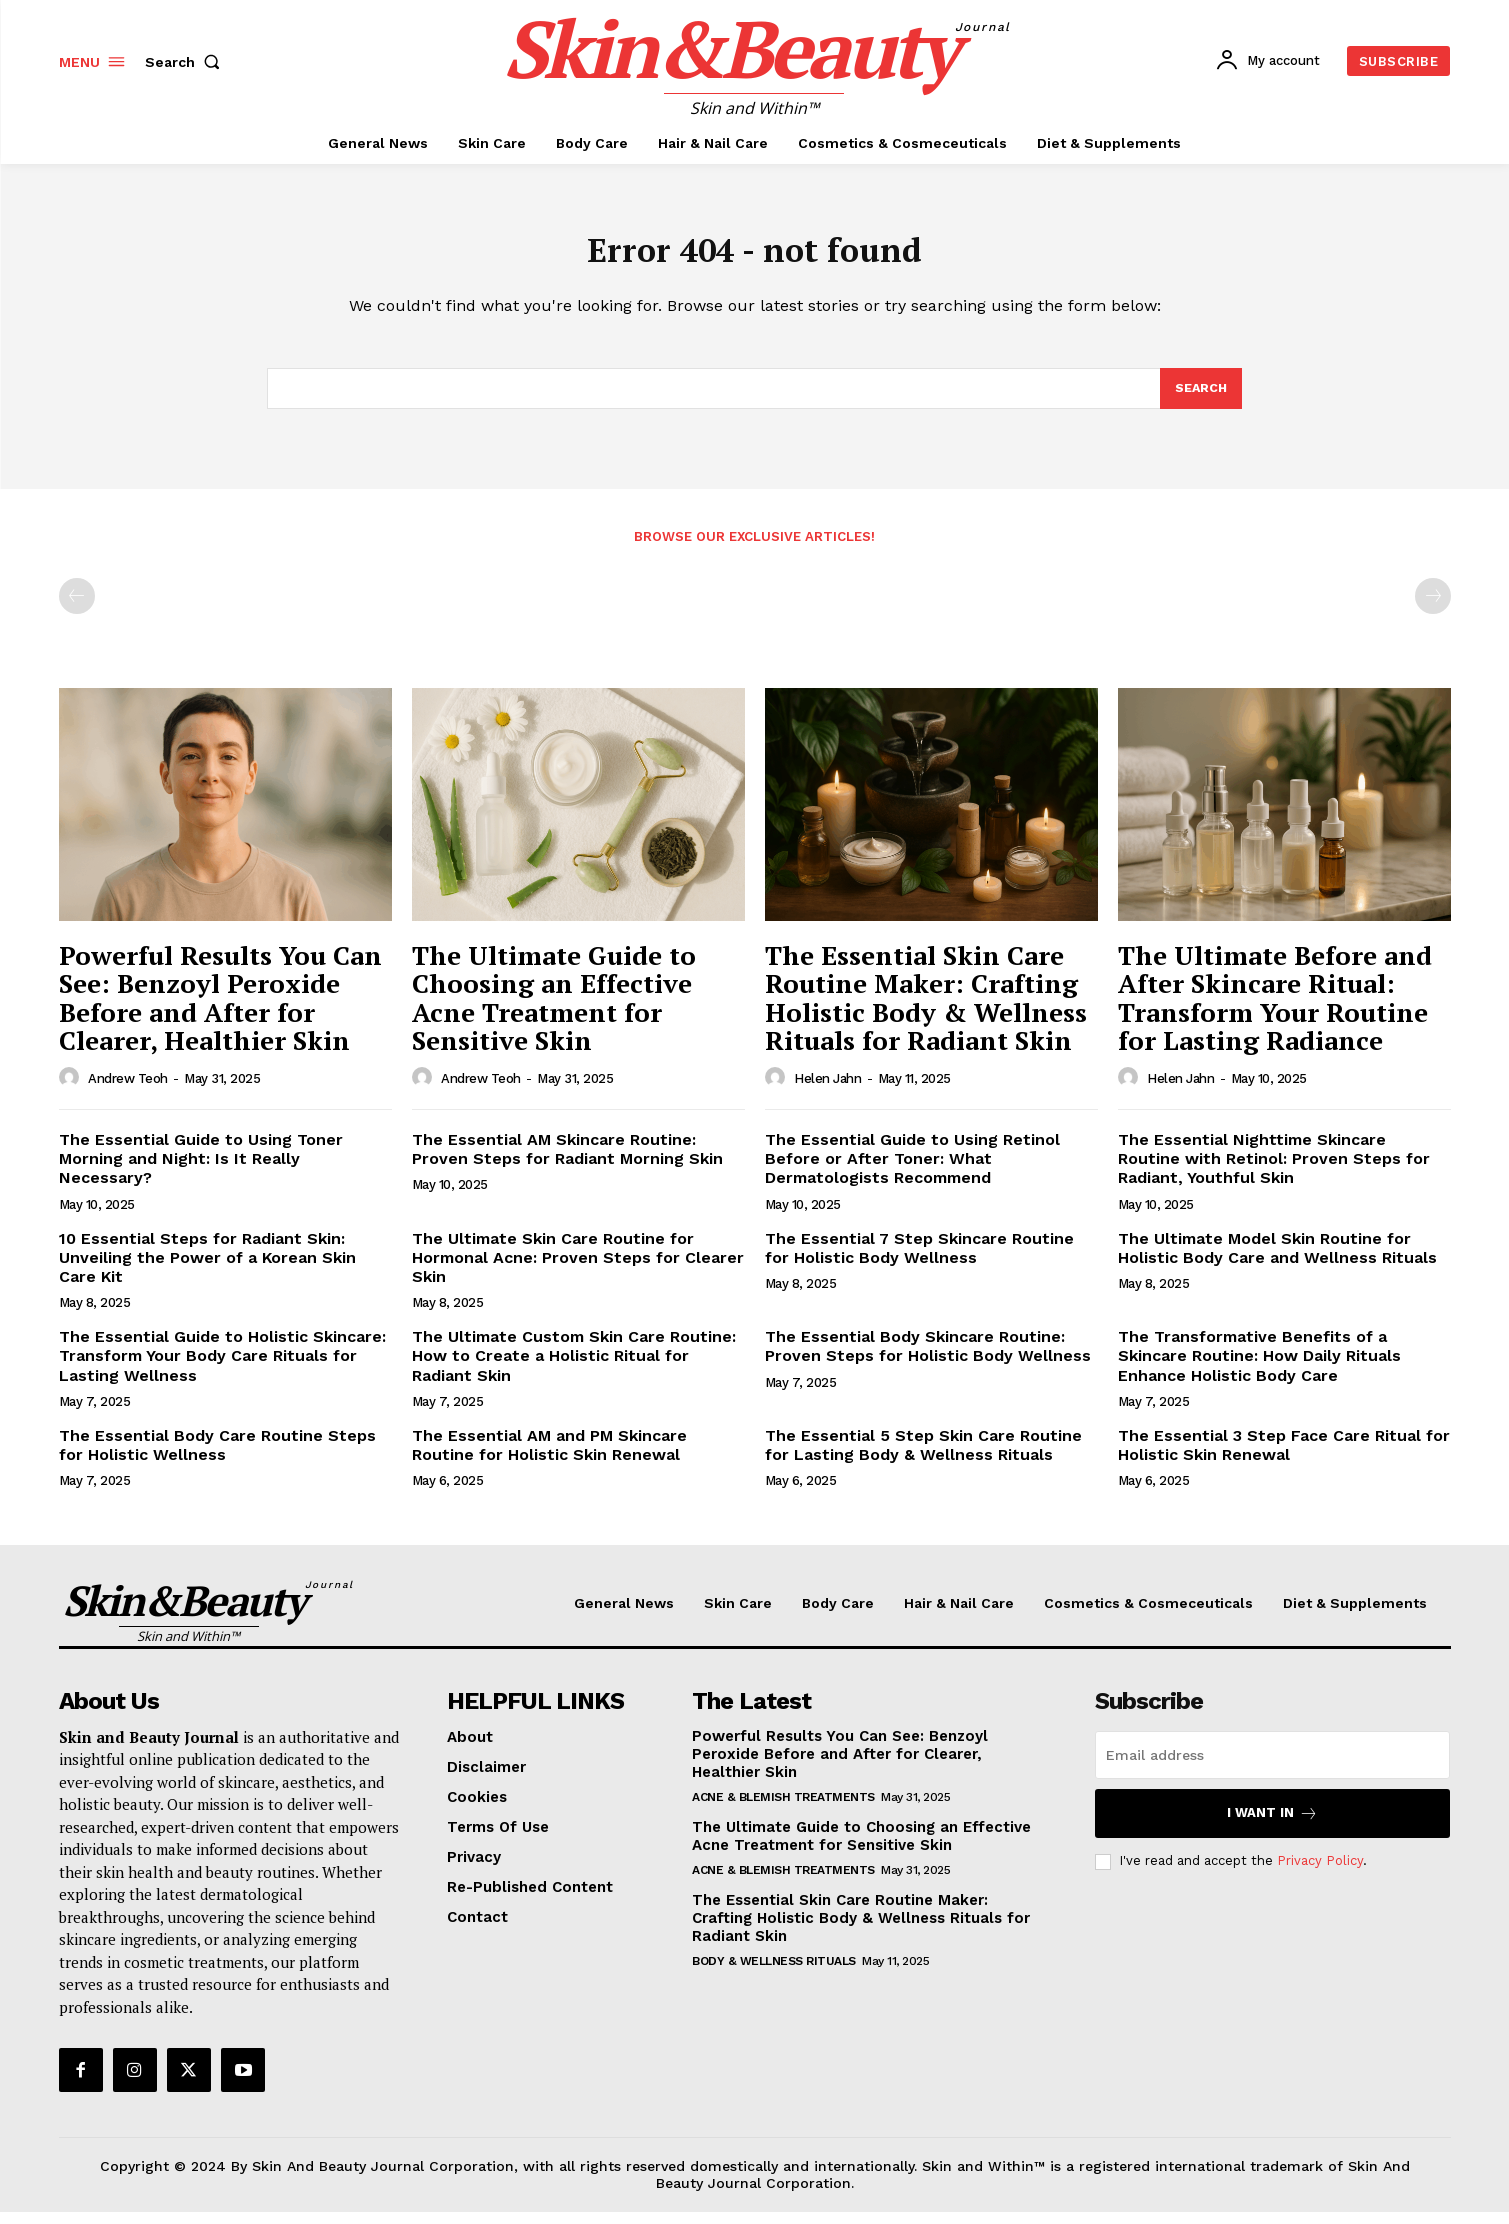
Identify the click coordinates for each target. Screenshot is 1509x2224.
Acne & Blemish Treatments (783, 1809)
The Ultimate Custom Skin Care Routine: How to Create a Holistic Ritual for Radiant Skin (574, 1367)
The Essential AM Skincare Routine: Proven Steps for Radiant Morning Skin (567, 1161)
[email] (1272, 1767)
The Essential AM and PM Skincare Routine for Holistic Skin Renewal (549, 1457)
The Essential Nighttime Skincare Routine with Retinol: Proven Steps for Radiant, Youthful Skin (1274, 1170)
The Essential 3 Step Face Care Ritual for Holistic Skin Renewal (1284, 1457)
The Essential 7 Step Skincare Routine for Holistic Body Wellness (919, 1260)
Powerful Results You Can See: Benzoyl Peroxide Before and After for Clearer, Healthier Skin (220, 1010)
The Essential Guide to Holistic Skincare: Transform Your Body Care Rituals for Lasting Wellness (222, 1367)
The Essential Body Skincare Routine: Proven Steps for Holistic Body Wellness (928, 1358)
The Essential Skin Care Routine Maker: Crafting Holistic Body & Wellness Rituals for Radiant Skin (926, 1010)
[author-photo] (72, 1090)
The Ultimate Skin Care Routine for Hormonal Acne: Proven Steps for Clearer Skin (578, 1269)
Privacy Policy (1320, 1872)
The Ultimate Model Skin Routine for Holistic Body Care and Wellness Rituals (1277, 1260)
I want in (1272, 1825)
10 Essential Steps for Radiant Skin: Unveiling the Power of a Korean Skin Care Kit (207, 1269)
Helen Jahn (827, 1090)
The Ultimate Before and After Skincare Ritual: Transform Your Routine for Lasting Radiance (1275, 1010)
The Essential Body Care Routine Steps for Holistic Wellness (217, 1457)
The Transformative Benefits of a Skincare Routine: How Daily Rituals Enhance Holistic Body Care (1259, 1367)
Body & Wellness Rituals (774, 1973)
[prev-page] (77, 608)
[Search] (1200, 399)
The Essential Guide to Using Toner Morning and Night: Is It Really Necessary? (201, 1170)
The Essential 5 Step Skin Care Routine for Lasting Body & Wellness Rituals (923, 1457)
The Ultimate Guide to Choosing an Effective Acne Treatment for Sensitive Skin (554, 1010)
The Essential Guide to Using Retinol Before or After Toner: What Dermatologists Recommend (912, 1170)
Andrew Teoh (128, 1090)
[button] (187, 62)
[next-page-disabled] (1433, 608)
